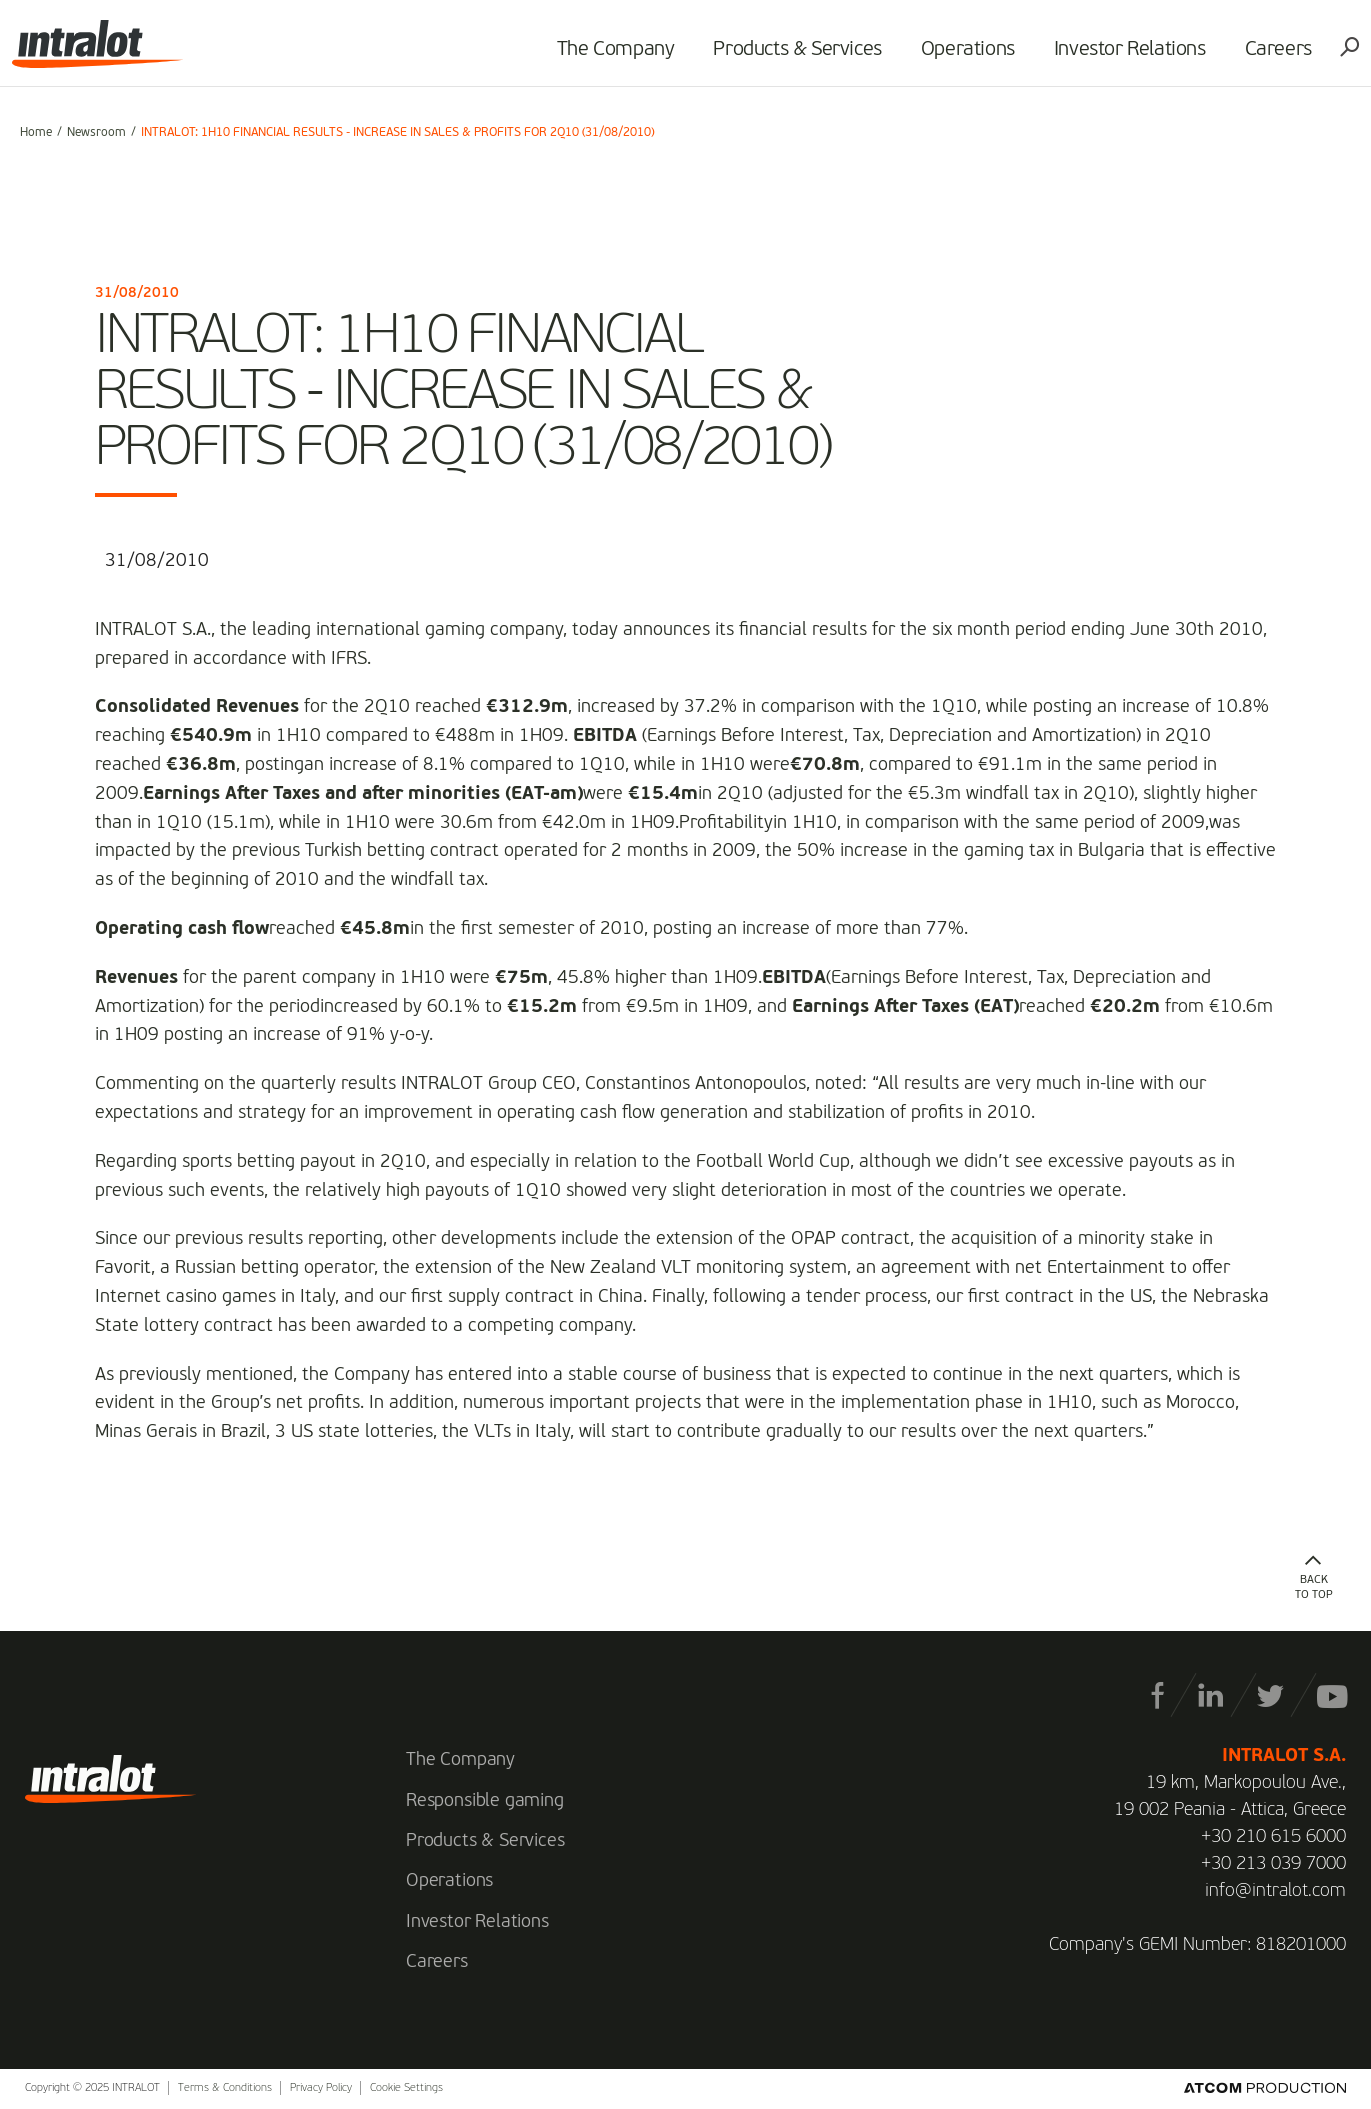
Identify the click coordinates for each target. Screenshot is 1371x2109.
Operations (960, 56)
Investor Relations (1122, 56)
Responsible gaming (485, 1801)
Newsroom (96, 133)
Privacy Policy (321, 2088)
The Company (608, 56)
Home (36, 133)
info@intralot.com (1275, 1891)
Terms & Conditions (225, 2088)
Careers (1270, 56)
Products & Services (790, 56)
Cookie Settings (406, 2088)
